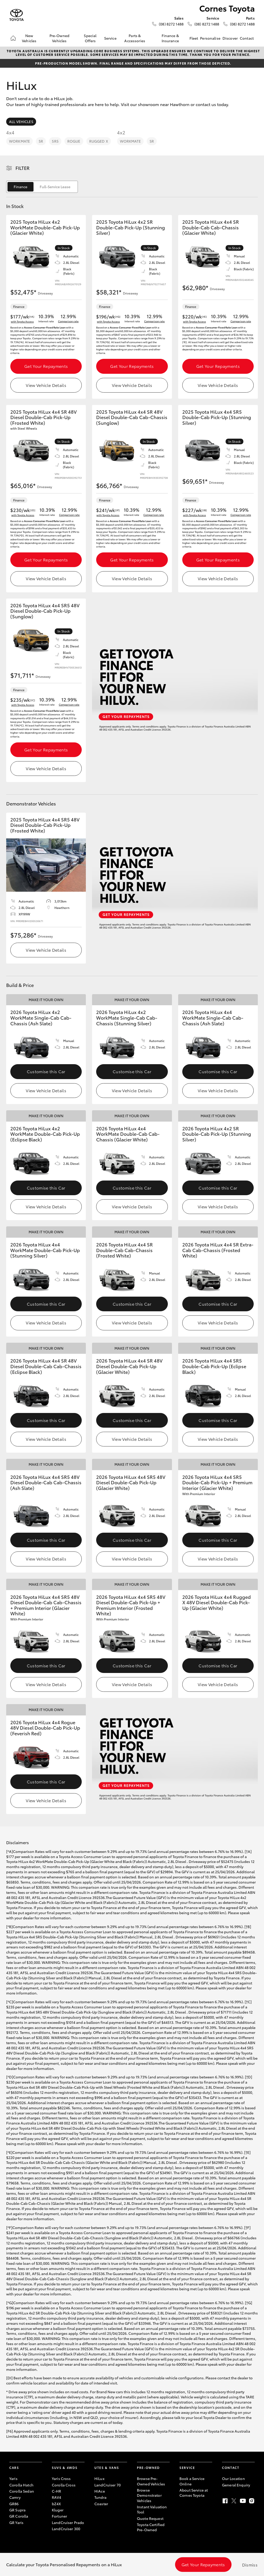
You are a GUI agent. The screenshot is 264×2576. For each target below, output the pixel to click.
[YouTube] (243, 2501)
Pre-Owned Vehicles (59, 38)
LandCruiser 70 (107, 2484)
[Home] (13, 38)
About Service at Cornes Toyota (193, 2492)
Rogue (73, 141)
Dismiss (250, 2565)
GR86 (14, 2503)
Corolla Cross (64, 2484)
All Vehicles (21, 121)
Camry (15, 2497)
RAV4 (56, 2497)
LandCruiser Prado (68, 2522)
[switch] (42, 187)
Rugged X (98, 141)
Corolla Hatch (21, 2484)
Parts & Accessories (134, 38)
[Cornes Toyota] (16, 15)
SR (41, 141)
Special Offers (90, 38)
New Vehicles (29, 38)
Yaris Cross (61, 2478)
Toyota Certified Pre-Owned (150, 2527)
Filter (22, 167)
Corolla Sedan (21, 2491)
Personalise (210, 38)
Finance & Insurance (170, 38)
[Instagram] (252, 2501)
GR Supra (17, 2509)
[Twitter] (234, 2501)
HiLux (99, 2478)
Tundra (100, 2497)
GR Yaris (16, 2522)
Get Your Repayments (46, 366)
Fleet (193, 38)
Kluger (57, 2509)
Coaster (101, 2503)
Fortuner (59, 2516)
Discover (230, 38)
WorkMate (19, 141)
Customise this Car (46, 1071)
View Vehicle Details (46, 385)
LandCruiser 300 (66, 2528)
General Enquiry (236, 2484)
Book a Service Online (191, 2481)
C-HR (56, 2491)
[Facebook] (225, 2501)
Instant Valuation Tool (152, 2509)
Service (110, 38)
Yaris (13, 2478)
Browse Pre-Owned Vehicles (151, 2481)
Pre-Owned (148, 2467)
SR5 (55, 141)
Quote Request (150, 2518)
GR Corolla (18, 2516)
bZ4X (56, 2503)
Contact (247, 38)
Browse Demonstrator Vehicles (149, 2495)
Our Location (233, 2478)
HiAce (99, 2491)
